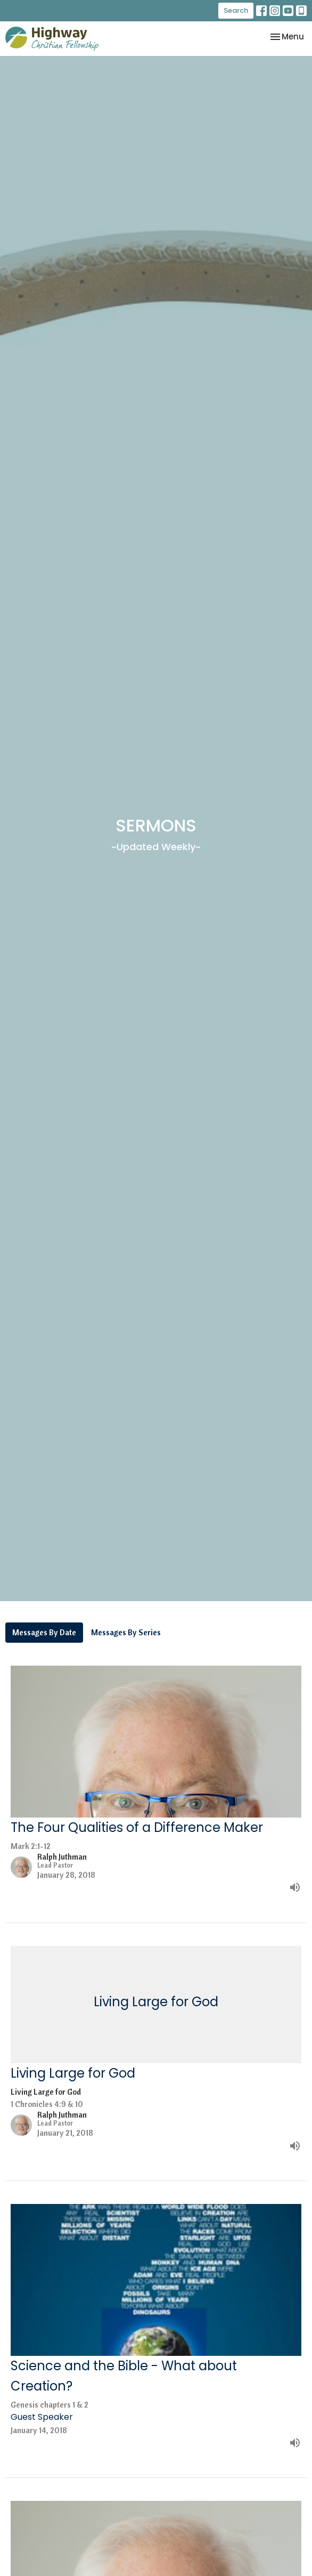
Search (236, 10)
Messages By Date (44, 1632)
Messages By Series (126, 1632)
